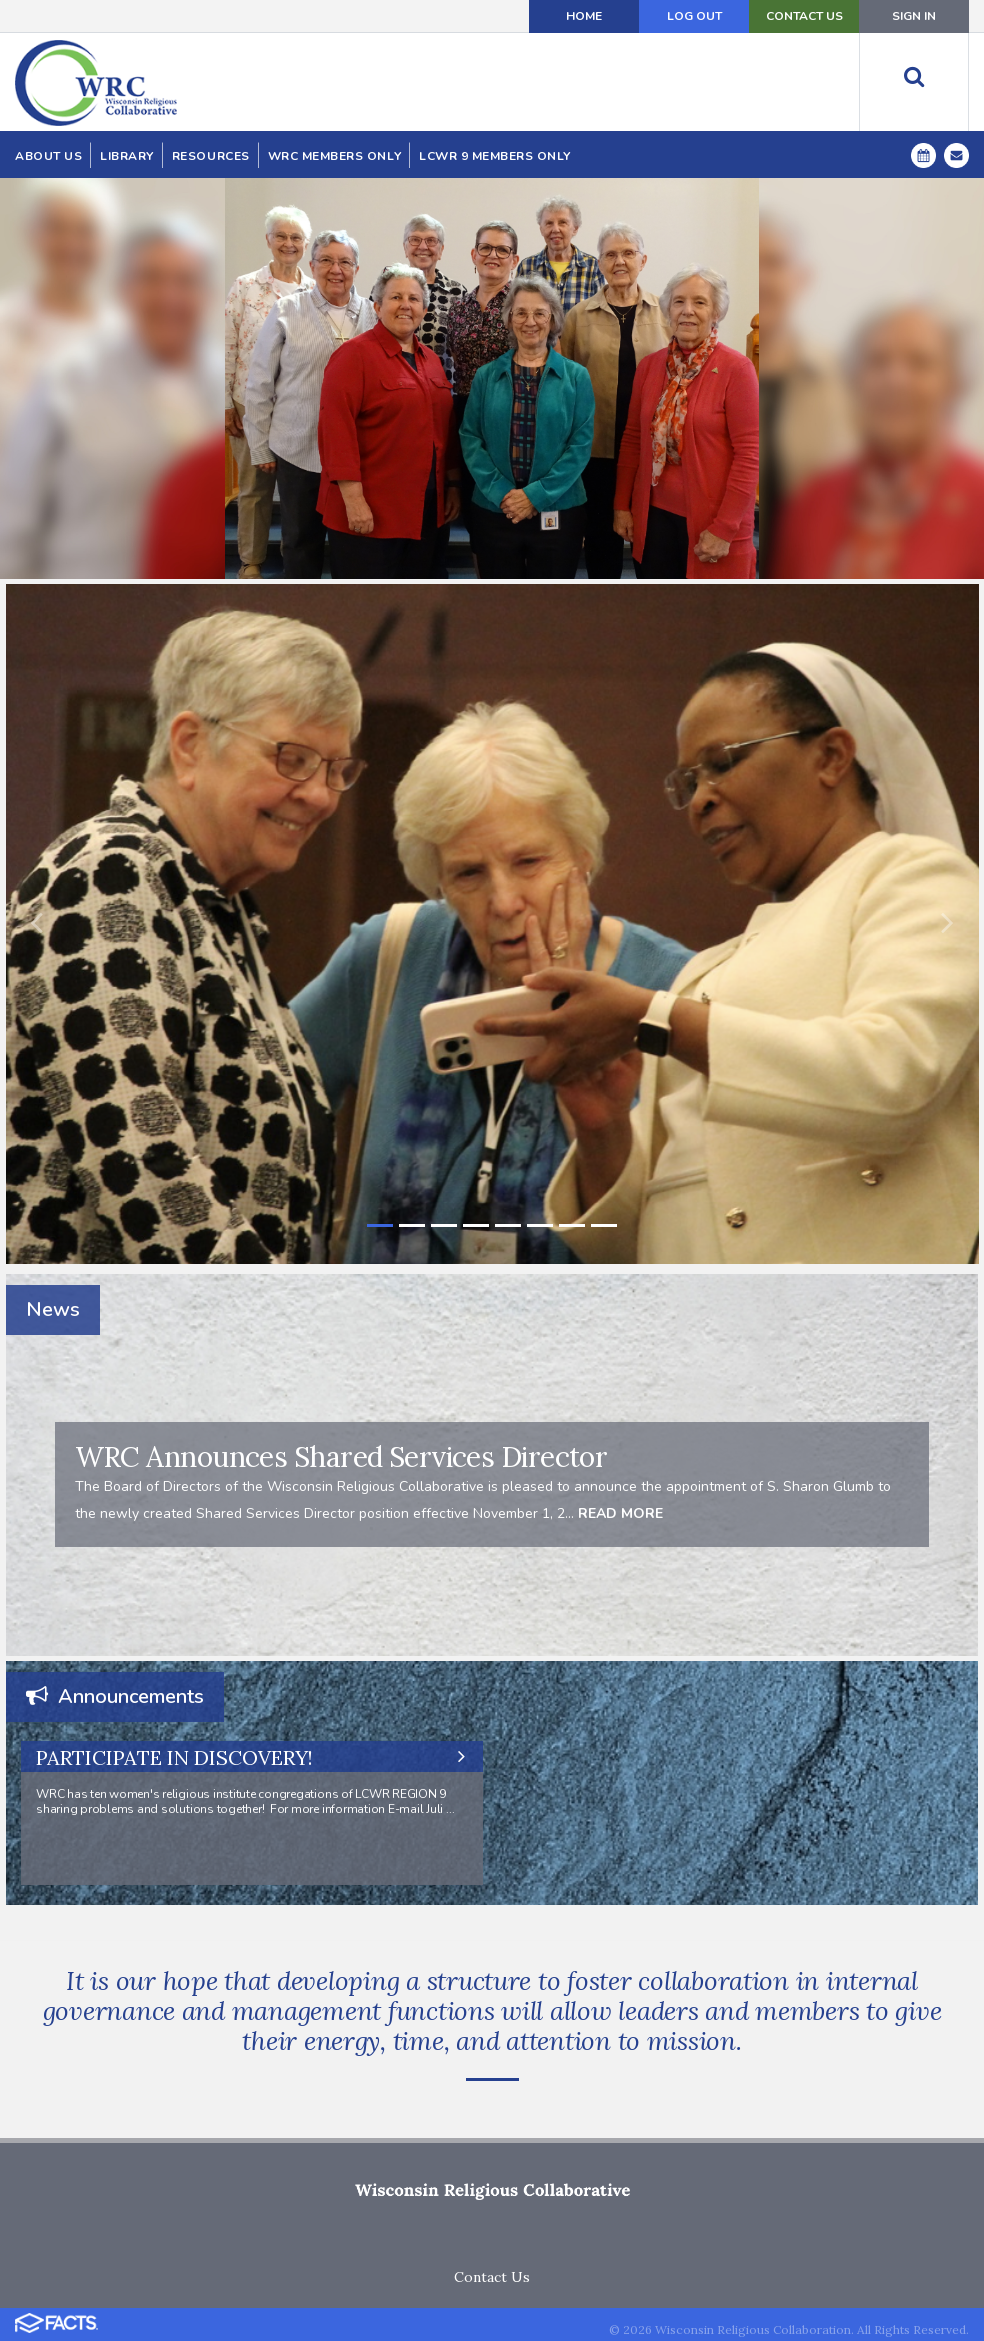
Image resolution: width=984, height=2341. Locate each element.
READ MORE (618, 1513)
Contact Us (492, 2277)
